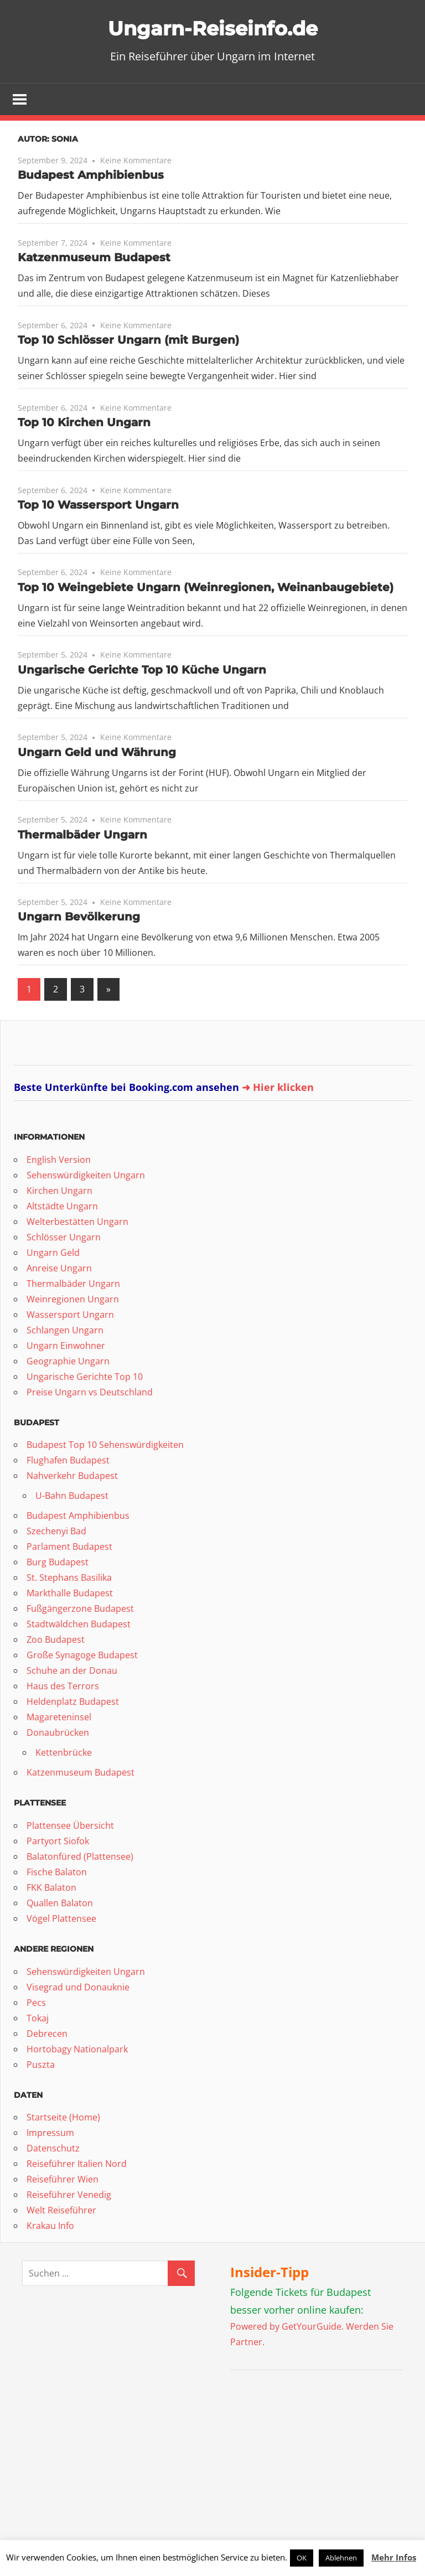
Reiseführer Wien (63, 2180)
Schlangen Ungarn (65, 1331)
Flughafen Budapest (68, 1461)
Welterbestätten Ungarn (77, 1223)
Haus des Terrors (63, 1687)
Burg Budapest (58, 1563)
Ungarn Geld (53, 1254)
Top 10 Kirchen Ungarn (84, 423)
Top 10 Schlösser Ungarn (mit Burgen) (128, 341)
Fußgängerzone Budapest (80, 1609)
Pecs (36, 2003)
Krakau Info (50, 2227)
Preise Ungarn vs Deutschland (90, 1393)
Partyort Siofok (58, 1842)
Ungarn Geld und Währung (97, 753)
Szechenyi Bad (56, 1532)
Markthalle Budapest (70, 1594)
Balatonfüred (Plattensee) (80, 1857)
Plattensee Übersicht (70, 1826)
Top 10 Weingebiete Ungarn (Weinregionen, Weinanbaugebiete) (205, 588)
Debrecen (47, 2034)
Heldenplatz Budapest (73, 1702)
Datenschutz (53, 2149)
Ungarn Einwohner (66, 1347)
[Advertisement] (299, 2453)
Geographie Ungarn (68, 1362)
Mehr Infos (393, 2557)
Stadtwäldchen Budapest (79, 1625)
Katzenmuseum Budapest (94, 258)
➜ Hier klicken (278, 1087)
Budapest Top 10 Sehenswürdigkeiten (105, 1446)
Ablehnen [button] (341, 2558)
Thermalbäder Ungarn (82, 835)
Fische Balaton (57, 1873)
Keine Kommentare (136, 161)
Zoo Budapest (56, 1640)
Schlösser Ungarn (64, 1238)
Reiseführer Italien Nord (77, 2165)
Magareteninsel (59, 1718)
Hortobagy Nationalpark (77, 2050)
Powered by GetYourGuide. (287, 2327)
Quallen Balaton (60, 1904)
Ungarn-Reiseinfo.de (212, 27)
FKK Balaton (51, 1888)
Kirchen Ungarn (59, 1192)
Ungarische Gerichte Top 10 (85, 1378)
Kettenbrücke (63, 1753)
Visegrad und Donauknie (78, 1988)
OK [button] (302, 2558)
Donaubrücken (58, 1733)
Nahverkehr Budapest (72, 1477)
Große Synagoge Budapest (82, 1656)
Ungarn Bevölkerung (79, 917)
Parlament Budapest (69, 1548)
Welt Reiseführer (61, 2211)
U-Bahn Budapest (71, 1497)
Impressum (50, 2134)
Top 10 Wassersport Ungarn (98, 506)
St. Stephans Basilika (69, 1579)
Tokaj (38, 2019)
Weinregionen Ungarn (73, 1300)
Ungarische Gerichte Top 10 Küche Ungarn (142, 670)
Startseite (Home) (63, 2118)
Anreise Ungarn (59, 1269)
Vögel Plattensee (61, 1919)
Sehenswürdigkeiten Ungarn (86, 1176)
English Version (59, 1161)
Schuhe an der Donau (72, 1671)
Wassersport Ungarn (70, 1316)
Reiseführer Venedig (69, 2196)
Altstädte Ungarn (62, 1207)
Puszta (41, 2065)
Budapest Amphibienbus (91, 176)
